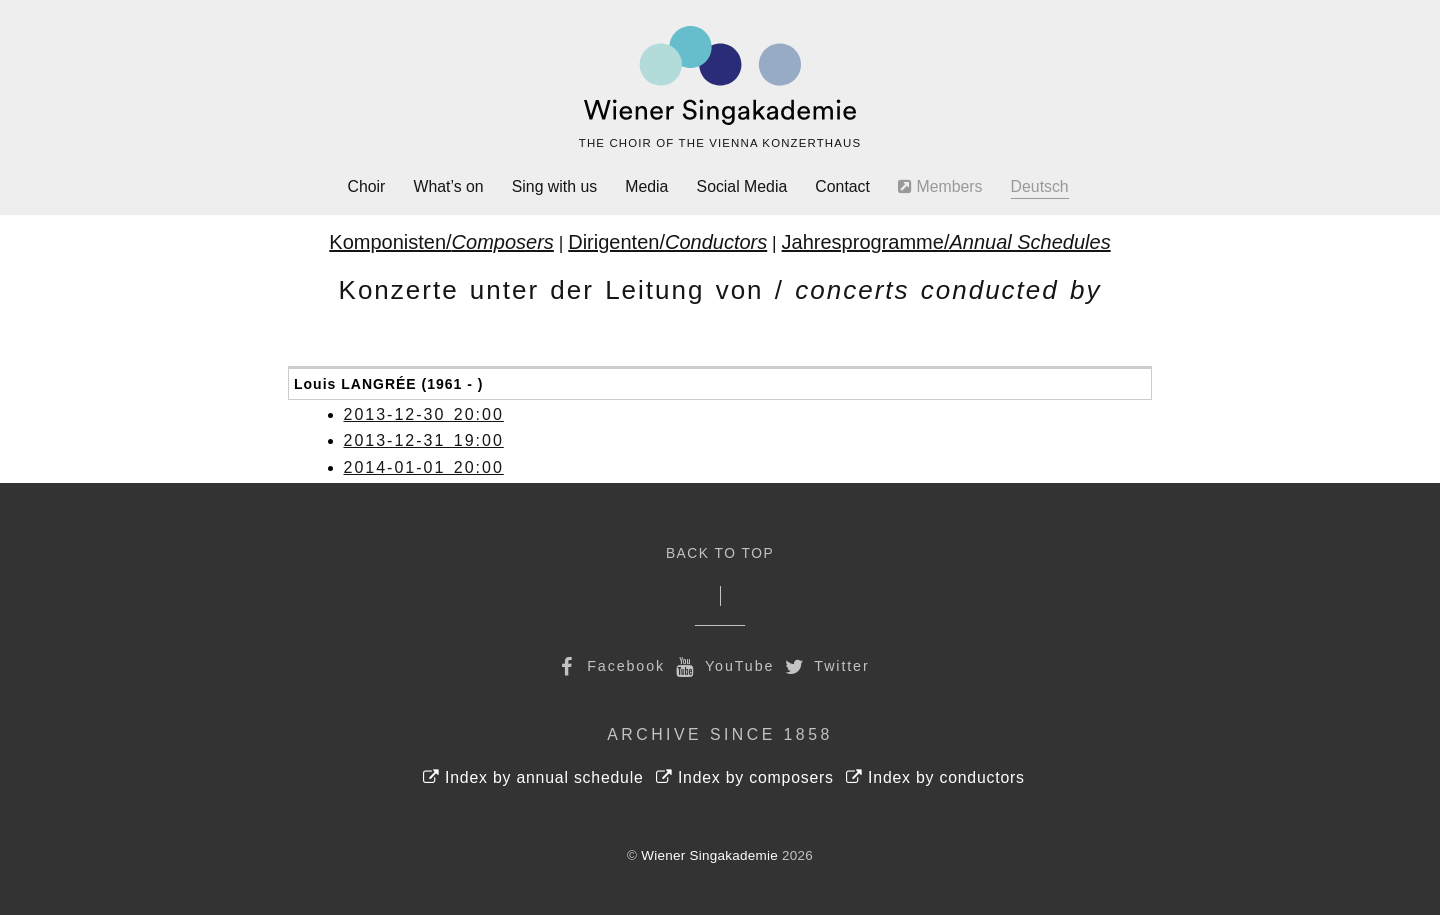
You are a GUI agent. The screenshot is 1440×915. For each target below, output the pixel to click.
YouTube (722, 666)
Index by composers (745, 777)
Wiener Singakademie (709, 855)
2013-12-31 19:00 (424, 440)
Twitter (825, 666)
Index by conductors (935, 777)
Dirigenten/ (667, 242)
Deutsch (1040, 186)
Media (646, 186)
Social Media (742, 186)
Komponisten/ (441, 242)
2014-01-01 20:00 (424, 467)
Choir (367, 186)
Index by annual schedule (533, 777)
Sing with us (554, 186)
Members (940, 186)
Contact (842, 186)
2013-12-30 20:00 (424, 414)
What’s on (449, 186)
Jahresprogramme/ (946, 242)
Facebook (609, 666)
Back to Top (720, 553)
